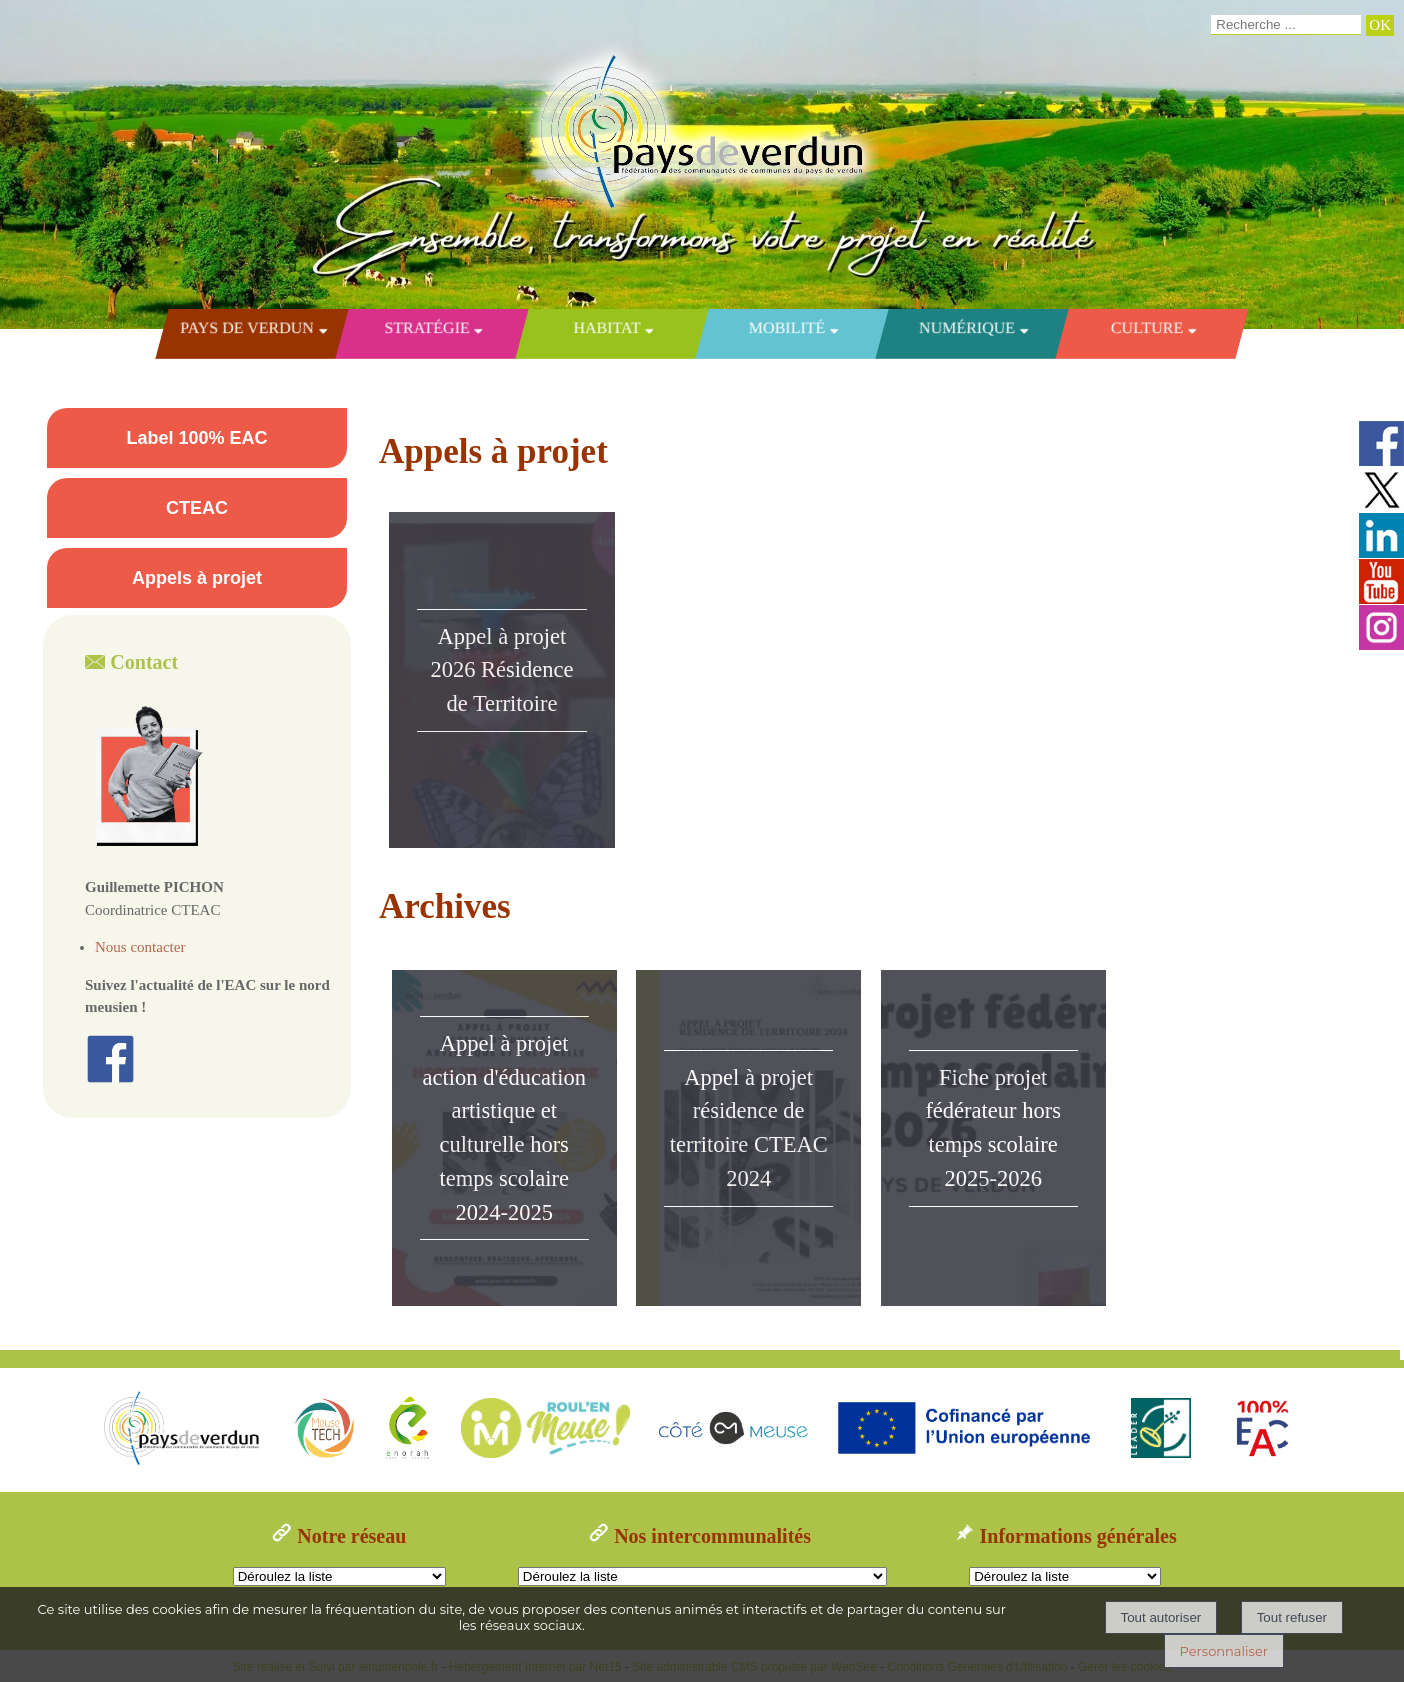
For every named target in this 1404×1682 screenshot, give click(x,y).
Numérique (967, 327)
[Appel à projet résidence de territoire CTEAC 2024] (748, 1138)
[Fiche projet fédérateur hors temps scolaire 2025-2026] (993, 1138)
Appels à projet (197, 578)
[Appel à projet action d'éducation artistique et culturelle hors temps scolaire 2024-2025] (504, 1138)
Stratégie (426, 327)
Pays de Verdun (247, 327)
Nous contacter (140, 947)
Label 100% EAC (196, 438)
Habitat (607, 327)
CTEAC (197, 508)
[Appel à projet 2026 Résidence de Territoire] (502, 680)
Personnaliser (1224, 1651)
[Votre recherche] (1286, 25)
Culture (1147, 327)
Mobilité (787, 327)
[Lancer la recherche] (1380, 25)
